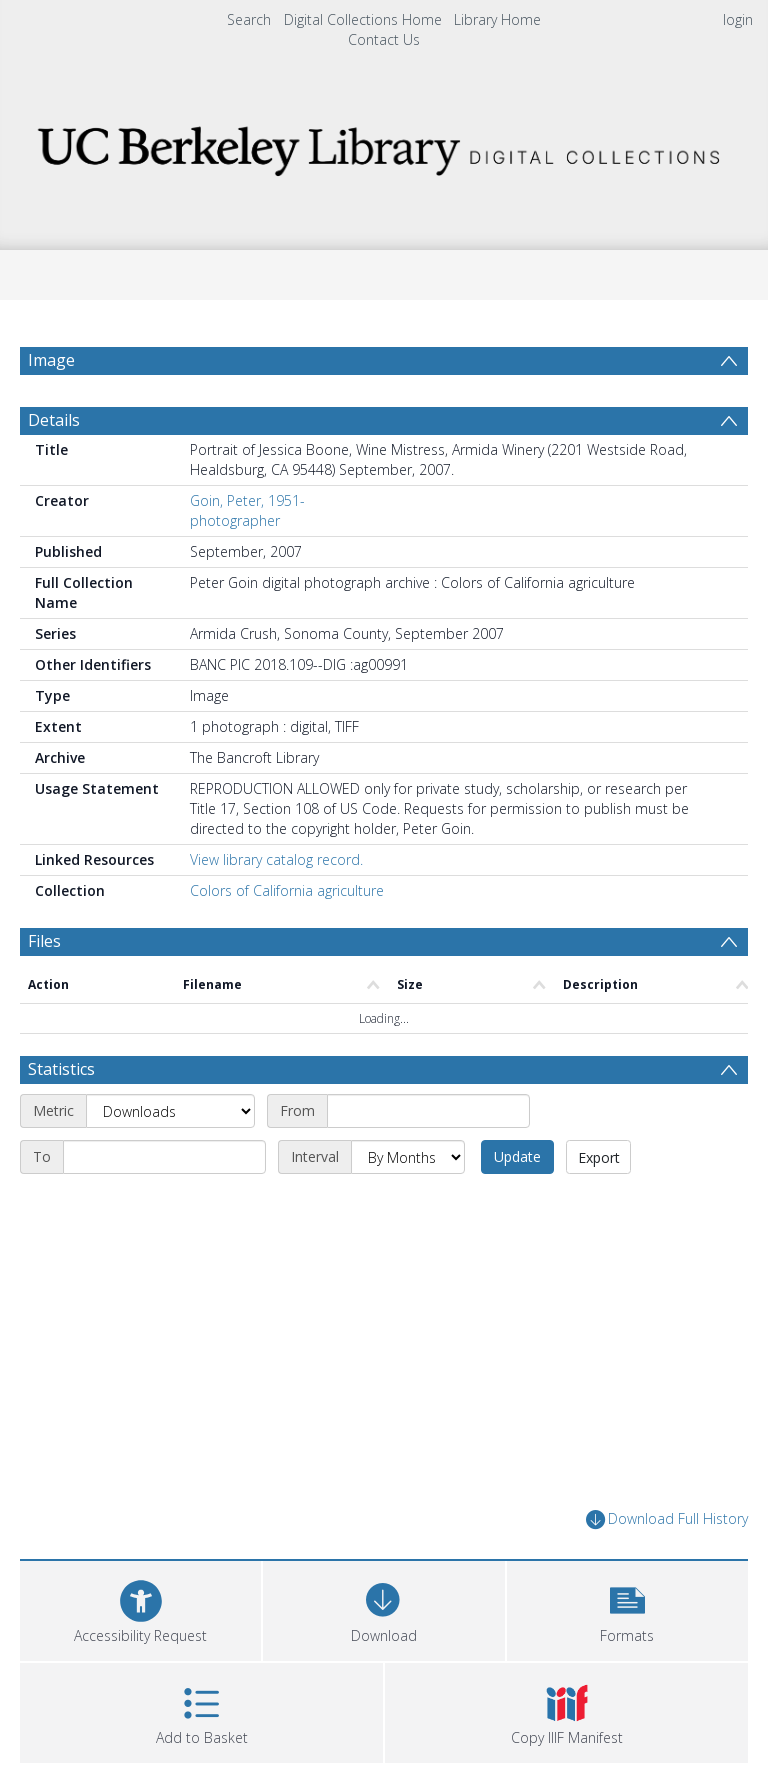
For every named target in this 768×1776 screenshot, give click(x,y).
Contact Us (384, 39)
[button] (627, 1608)
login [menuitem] (738, 19)
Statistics (61, 1069)
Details (54, 420)
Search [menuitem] (249, 19)
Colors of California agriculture (287, 890)
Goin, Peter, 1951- (247, 500)
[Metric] (170, 1111)
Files (44, 941)
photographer (235, 520)
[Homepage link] (383, 145)
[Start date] (428, 1111)
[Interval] (408, 1157)
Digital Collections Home (363, 19)
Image (51, 360)
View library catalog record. (276, 859)
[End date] (164, 1157)
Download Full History (667, 1519)
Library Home (497, 19)
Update (517, 1156)
